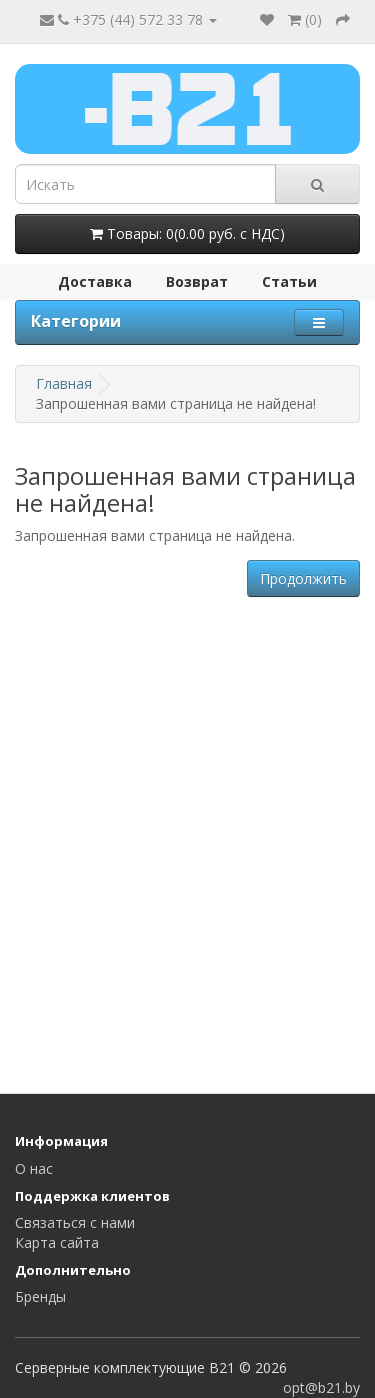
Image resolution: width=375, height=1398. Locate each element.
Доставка (95, 281)
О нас (34, 1168)
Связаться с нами (75, 1222)
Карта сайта (57, 1242)
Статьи (289, 281)
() (305, 19)
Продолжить (303, 578)
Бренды (40, 1296)
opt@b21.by (321, 1387)
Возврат (197, 281)
